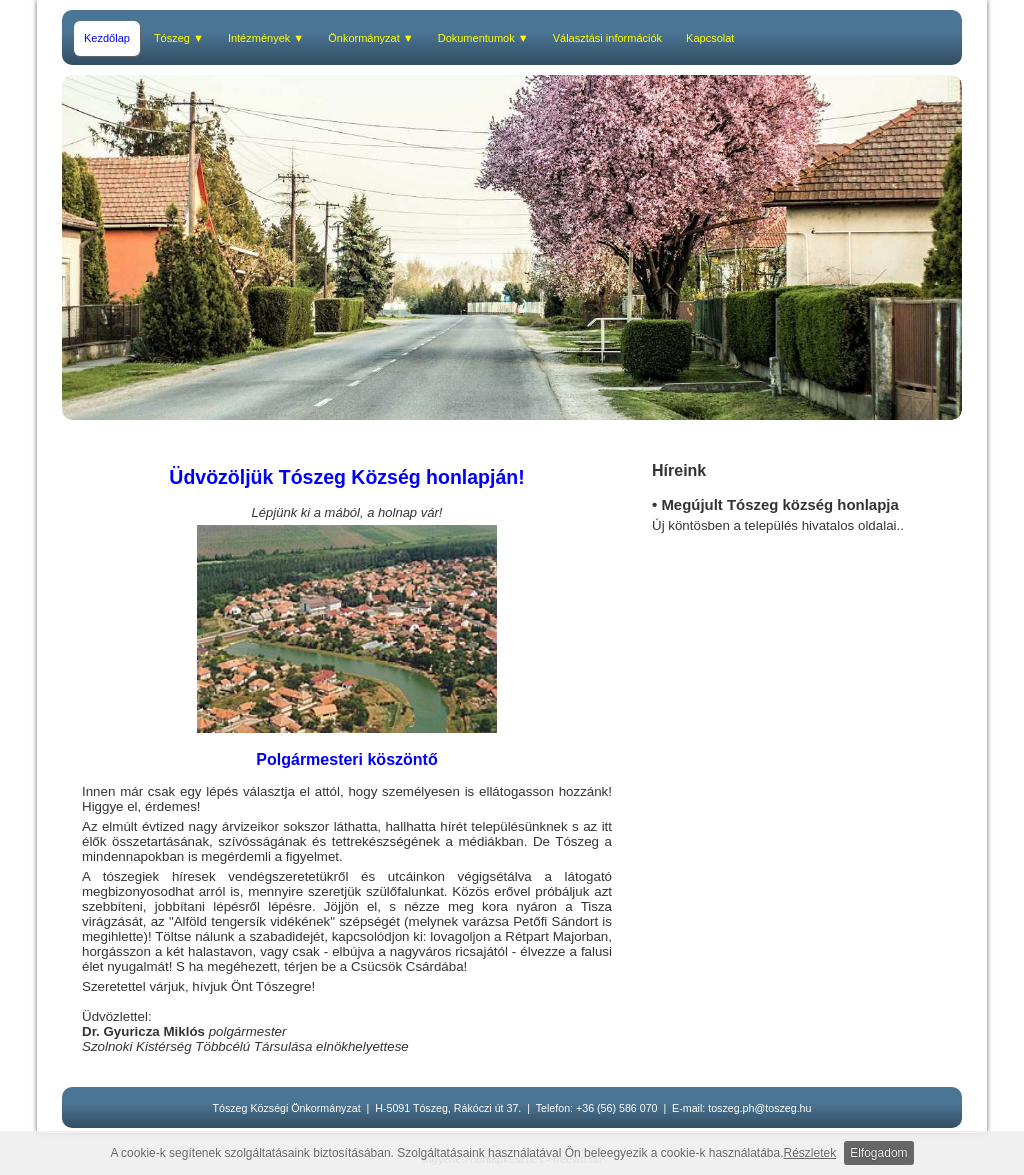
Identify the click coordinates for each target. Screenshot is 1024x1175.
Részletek (810, 1153)
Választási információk (607, 38)
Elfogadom (878, 1153)
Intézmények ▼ (266, 38)
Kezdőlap (107, 38)
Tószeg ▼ (179, 38)
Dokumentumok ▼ (483, 38)
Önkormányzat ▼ (370, 38)
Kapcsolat (710, 38)
